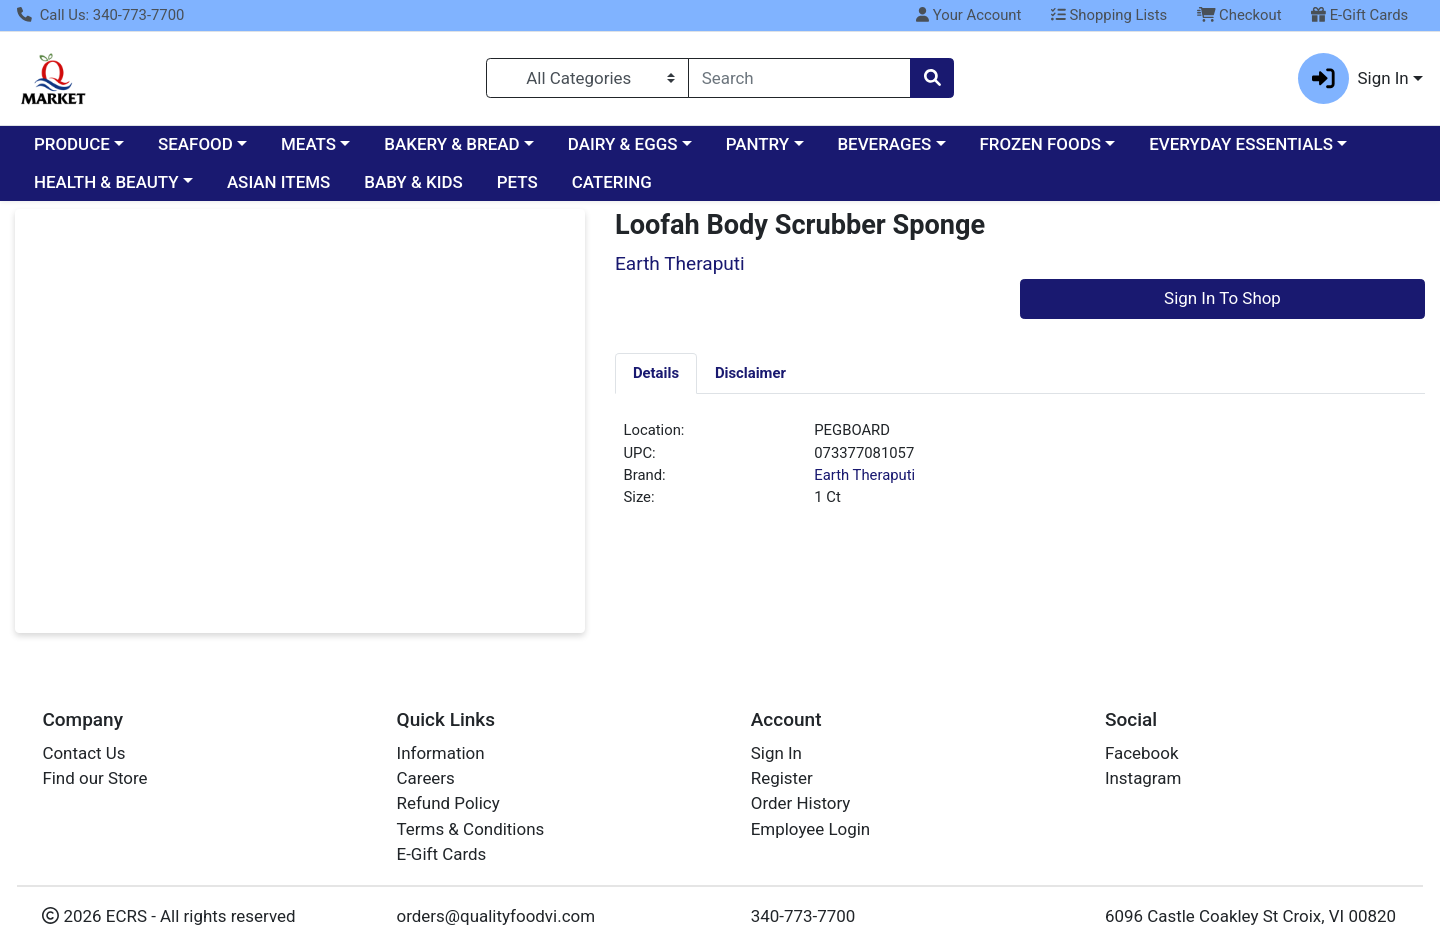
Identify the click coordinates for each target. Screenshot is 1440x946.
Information (441, 753)
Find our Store (94, 778)
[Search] (799, 78)
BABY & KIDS (413, 182)
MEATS (308, 144)
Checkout (1239, 15)
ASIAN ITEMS (278, 182)
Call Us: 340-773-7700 (100, 15)
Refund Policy (448, 803)
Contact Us (83, 753)
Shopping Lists (1109, 15)
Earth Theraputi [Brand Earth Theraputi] (864, 475)
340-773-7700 (803, 916)
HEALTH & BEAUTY (106, 182)
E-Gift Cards (1359, 15)
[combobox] (799, 78)
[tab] (656, 373)
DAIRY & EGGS (623, 144)
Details (656, 373)
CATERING (612, 182)
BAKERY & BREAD (451, 144)
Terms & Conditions (471, 829)
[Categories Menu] (587, 78)
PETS (517, 182)
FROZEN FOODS (1040, 144)
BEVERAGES (884, 144)
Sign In (776, 753)
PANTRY (757, 144)
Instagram (1143, 778)
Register (782, 778)
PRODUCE (72, 144)
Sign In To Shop (1222, 298)
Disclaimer (750, 373)
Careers (426, 778)
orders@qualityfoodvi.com (496, 916)
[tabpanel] (1020, 472)
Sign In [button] (1353, 78)
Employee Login (810, 829)
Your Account (968, 15)
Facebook (1142, 753)
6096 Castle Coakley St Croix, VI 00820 (1250, 916)
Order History (801, 803)
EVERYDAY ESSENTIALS (1241, 144)
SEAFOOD (195, 144)
